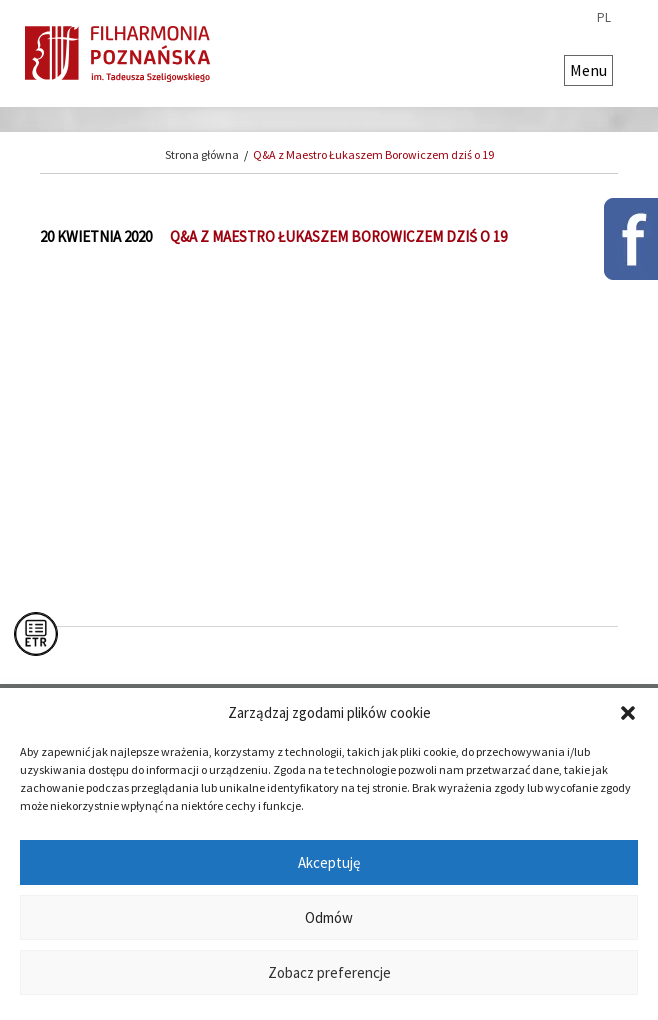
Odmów (329, 917)
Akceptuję (329, 862)
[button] (628, 713)
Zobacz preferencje (329, 972)
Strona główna (202, 154)
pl (604, 18)
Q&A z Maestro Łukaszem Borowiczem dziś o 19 (373, 154)
